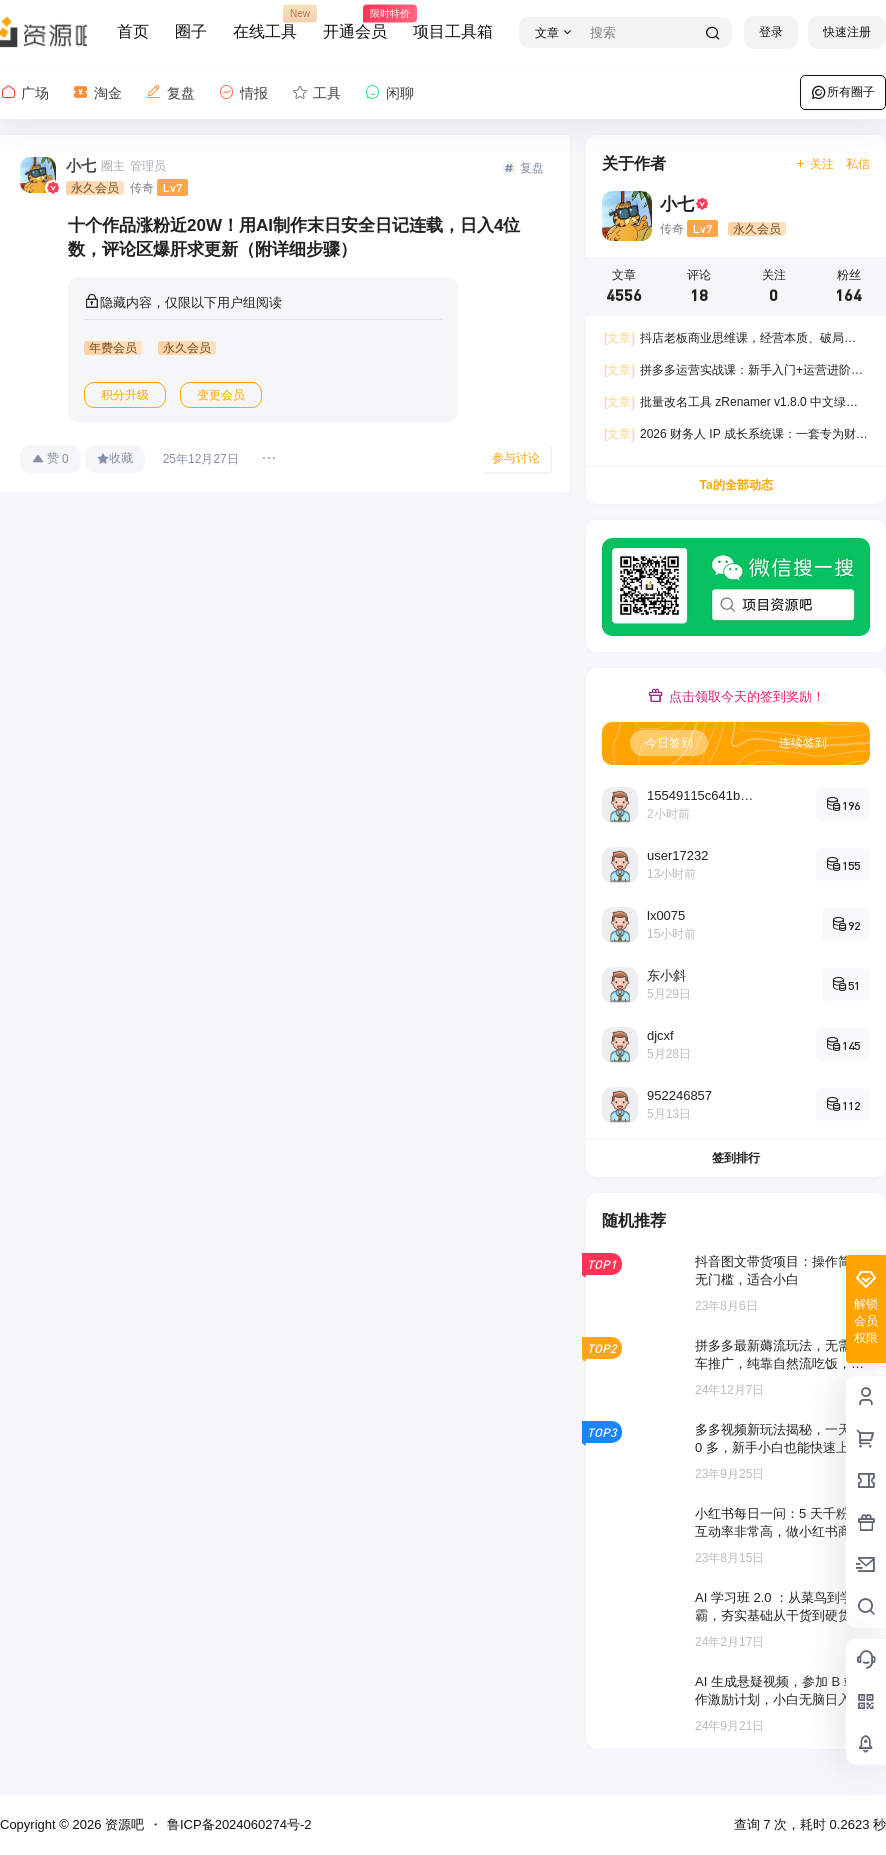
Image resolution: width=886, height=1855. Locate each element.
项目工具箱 (453, 31)
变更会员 (221, 395)
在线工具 (265, 23)
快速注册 (847, 32)
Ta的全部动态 (735, 485)
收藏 (115, 458)
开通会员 (355, 23)
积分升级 (125, 395)
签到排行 (736, 1158)
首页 (133, 31)
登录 (771, 32)
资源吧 (122, 1824)
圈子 (191, 31)
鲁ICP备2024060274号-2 (239, 1824)
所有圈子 (843, 92)
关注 (814, 164)
